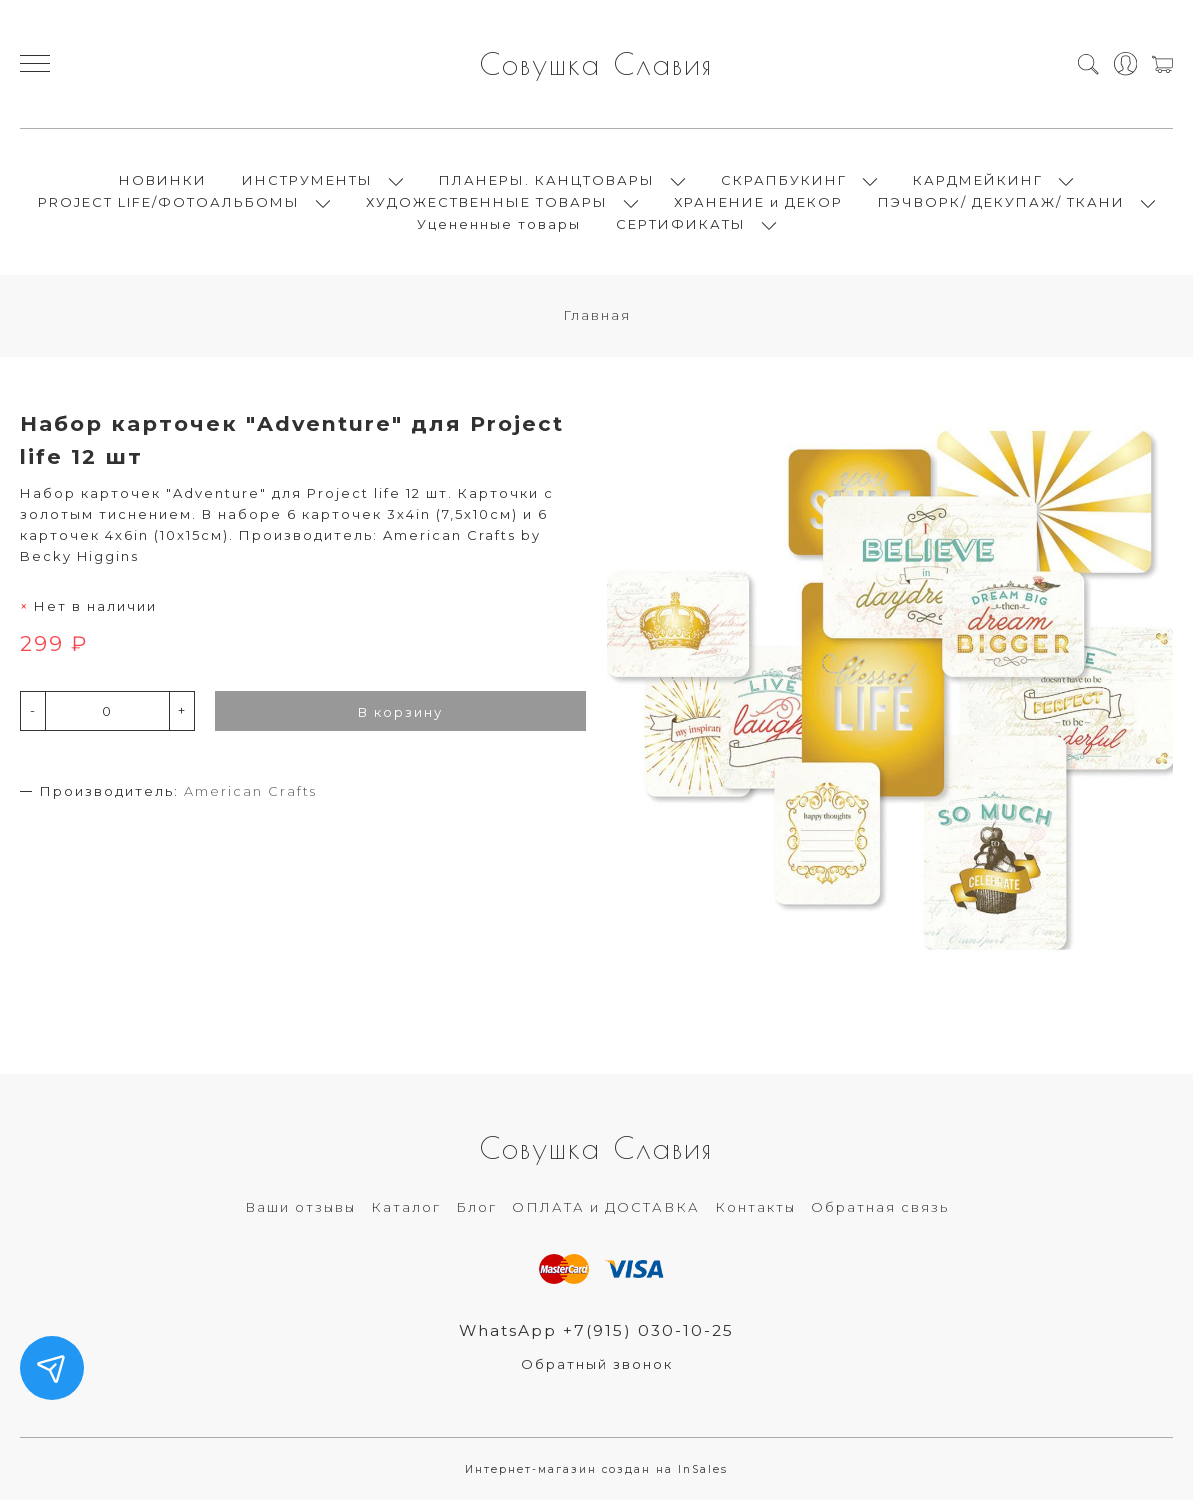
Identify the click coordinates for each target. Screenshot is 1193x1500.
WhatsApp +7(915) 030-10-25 (596, 1330)
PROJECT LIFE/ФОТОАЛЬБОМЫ (169, 202)
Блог (476, 1207)
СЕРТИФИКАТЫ (681, 224)
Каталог (406, 1207)
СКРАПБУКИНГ (784, 180)
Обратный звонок (597, 1364)
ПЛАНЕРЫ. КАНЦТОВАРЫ (547, 180)
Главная (597, 315)
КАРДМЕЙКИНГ (978, 180)
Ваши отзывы (300, 1207)
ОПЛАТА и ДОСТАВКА (606, 1207)
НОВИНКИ (163, 180)
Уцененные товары (499, 224)
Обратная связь (880, 1207)
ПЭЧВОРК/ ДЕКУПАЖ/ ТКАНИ (1001, 202)
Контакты (755, 1207)
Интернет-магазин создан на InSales (596, 1469)
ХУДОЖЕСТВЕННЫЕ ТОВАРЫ (487, 202)
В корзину (400, 712)
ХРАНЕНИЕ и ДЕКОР (758, 202)
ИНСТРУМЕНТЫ (307, 180)
